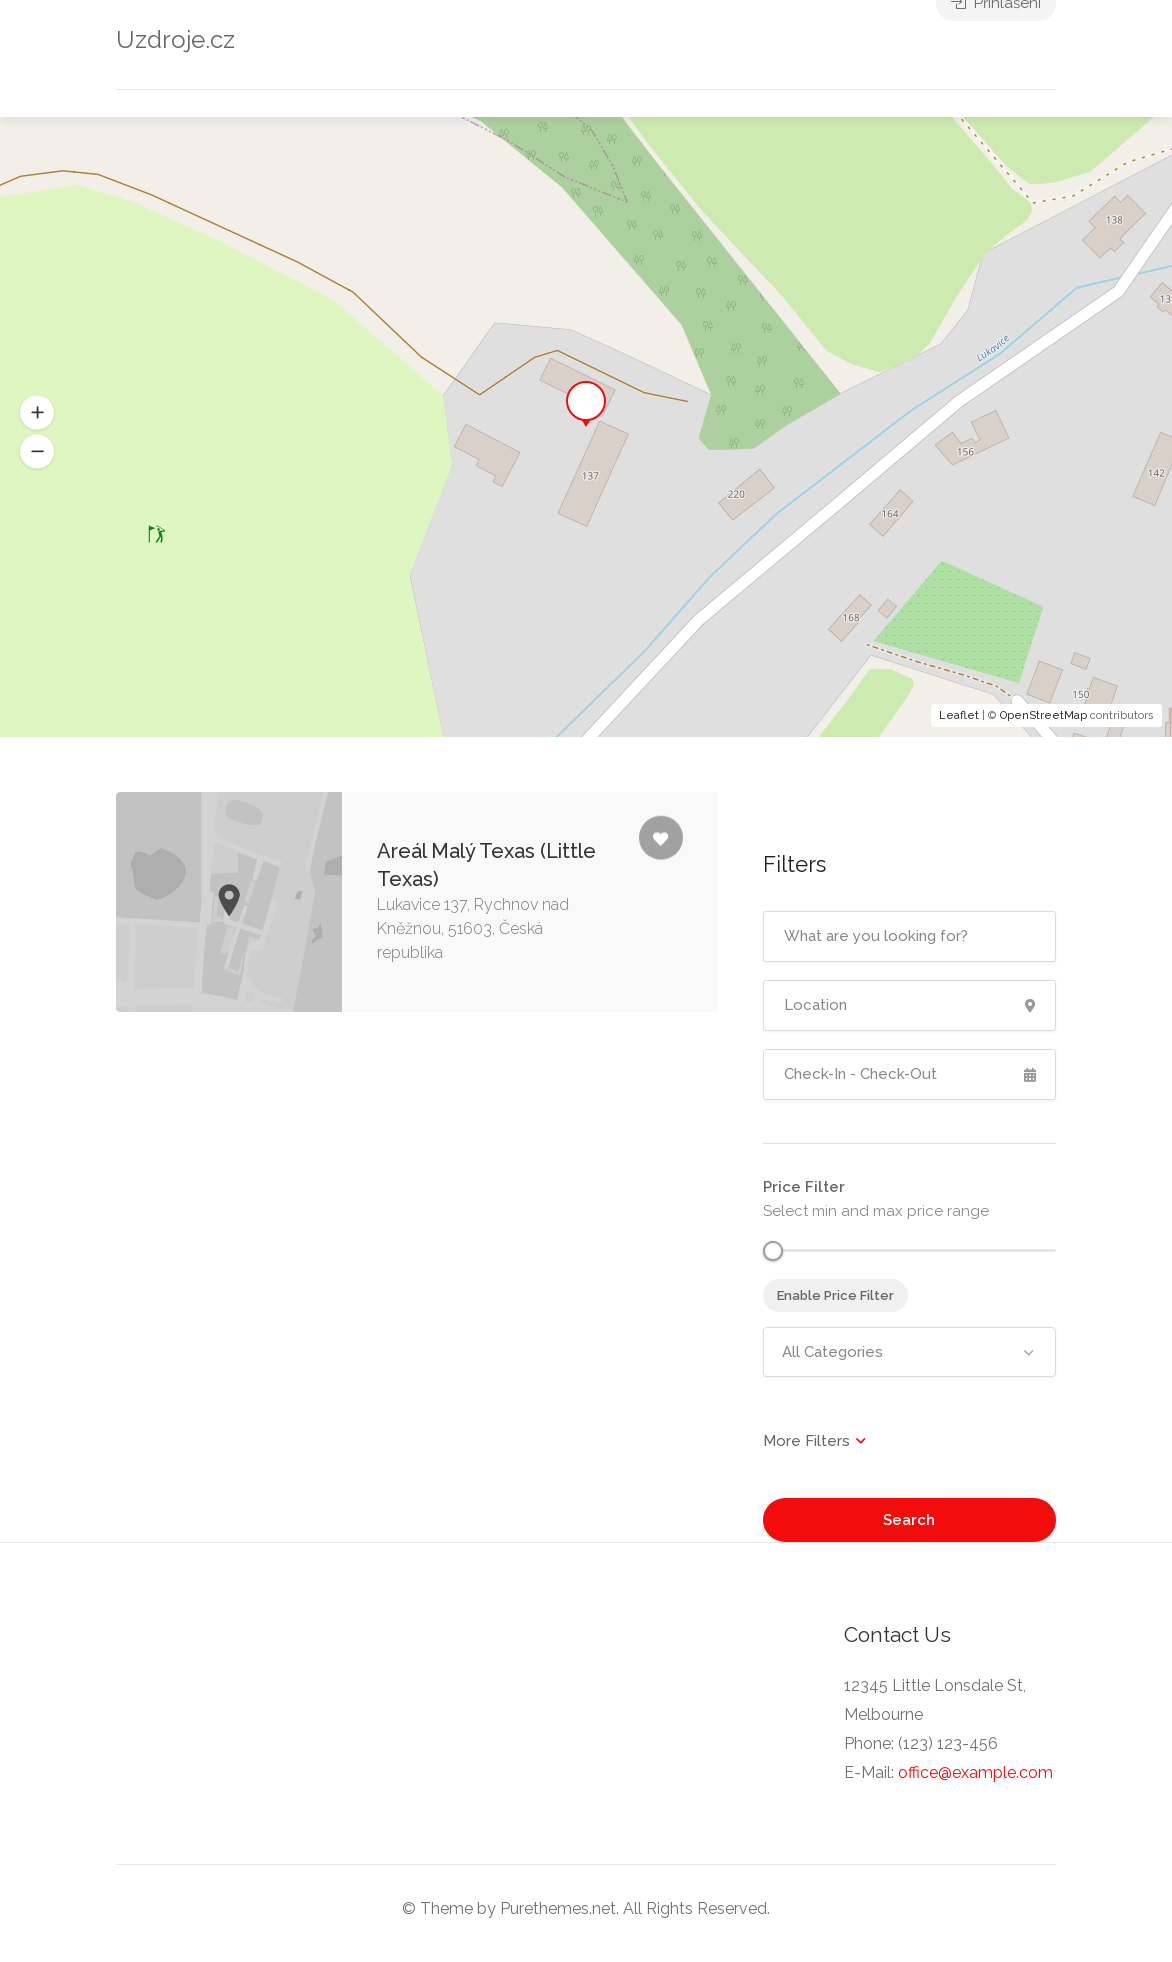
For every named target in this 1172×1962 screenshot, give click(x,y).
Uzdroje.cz (175, 39)
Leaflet (959, 715)
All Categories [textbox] (832, 1352)
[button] (37, 452)
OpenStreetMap (1043, 715)
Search (909, 1520)
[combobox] (909, 1352)
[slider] (773, 1251)
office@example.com (975, 1772)
